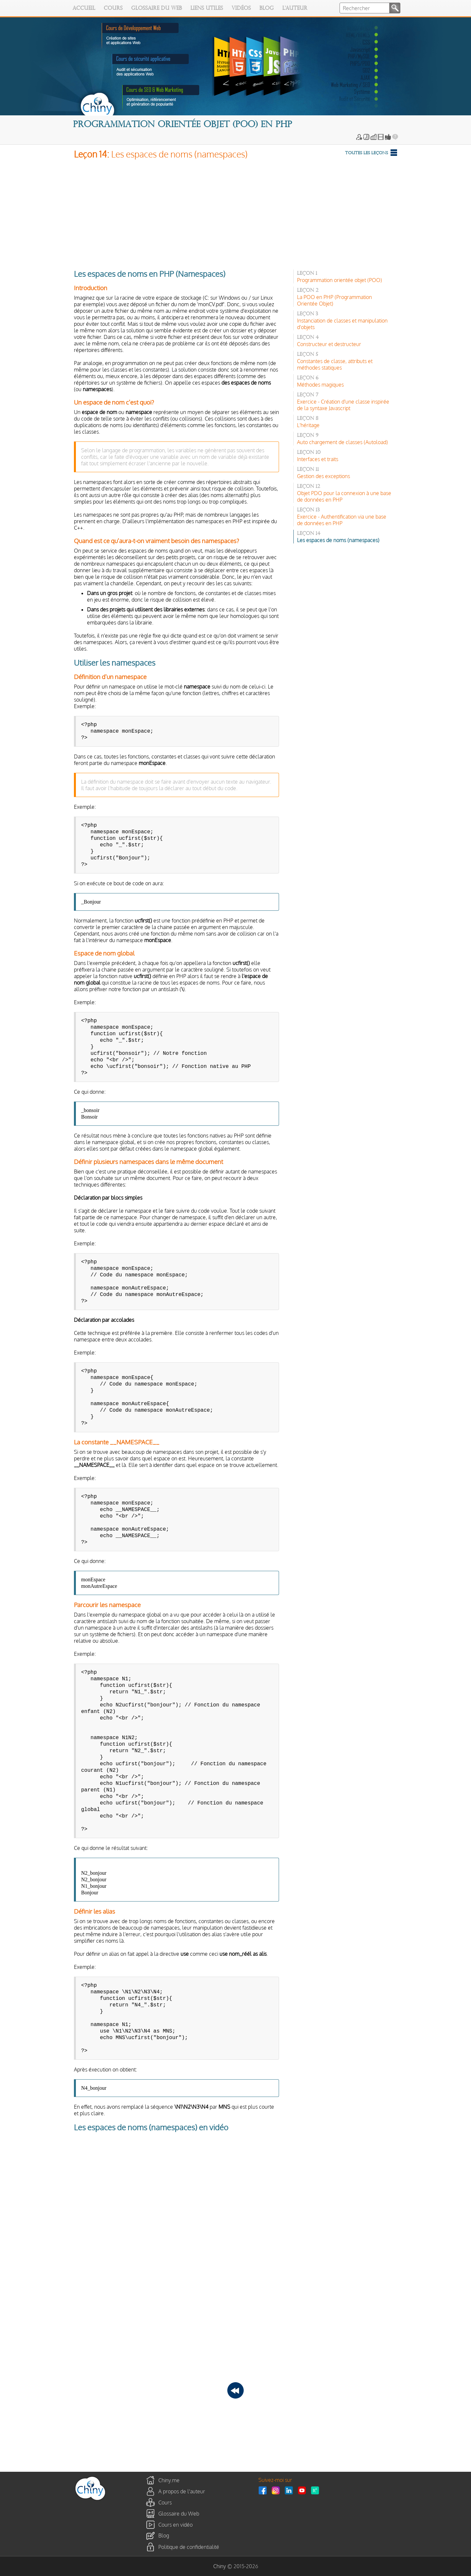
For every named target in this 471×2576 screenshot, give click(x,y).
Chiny (219, 2566)
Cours (113, 8)
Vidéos (241, 8)
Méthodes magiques (320, 384)
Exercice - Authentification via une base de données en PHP (341, 519)
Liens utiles (206, 8)
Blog (266, 8)
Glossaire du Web (156, 8)
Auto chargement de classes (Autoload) (342, 442)
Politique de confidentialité (188, 2546)
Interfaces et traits (317, 459)
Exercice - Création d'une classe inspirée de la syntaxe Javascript (343, 404)
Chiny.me (169, 2480)
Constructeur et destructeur (329, 344)
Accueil (84, 8)
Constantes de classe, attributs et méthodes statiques (335, 364)
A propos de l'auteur (181, 2491)
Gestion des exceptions (323, 476)
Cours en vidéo (175, 2524)
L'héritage (308, 425)
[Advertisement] (235, 212)
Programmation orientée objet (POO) (339, 280)
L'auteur (294, 8)
